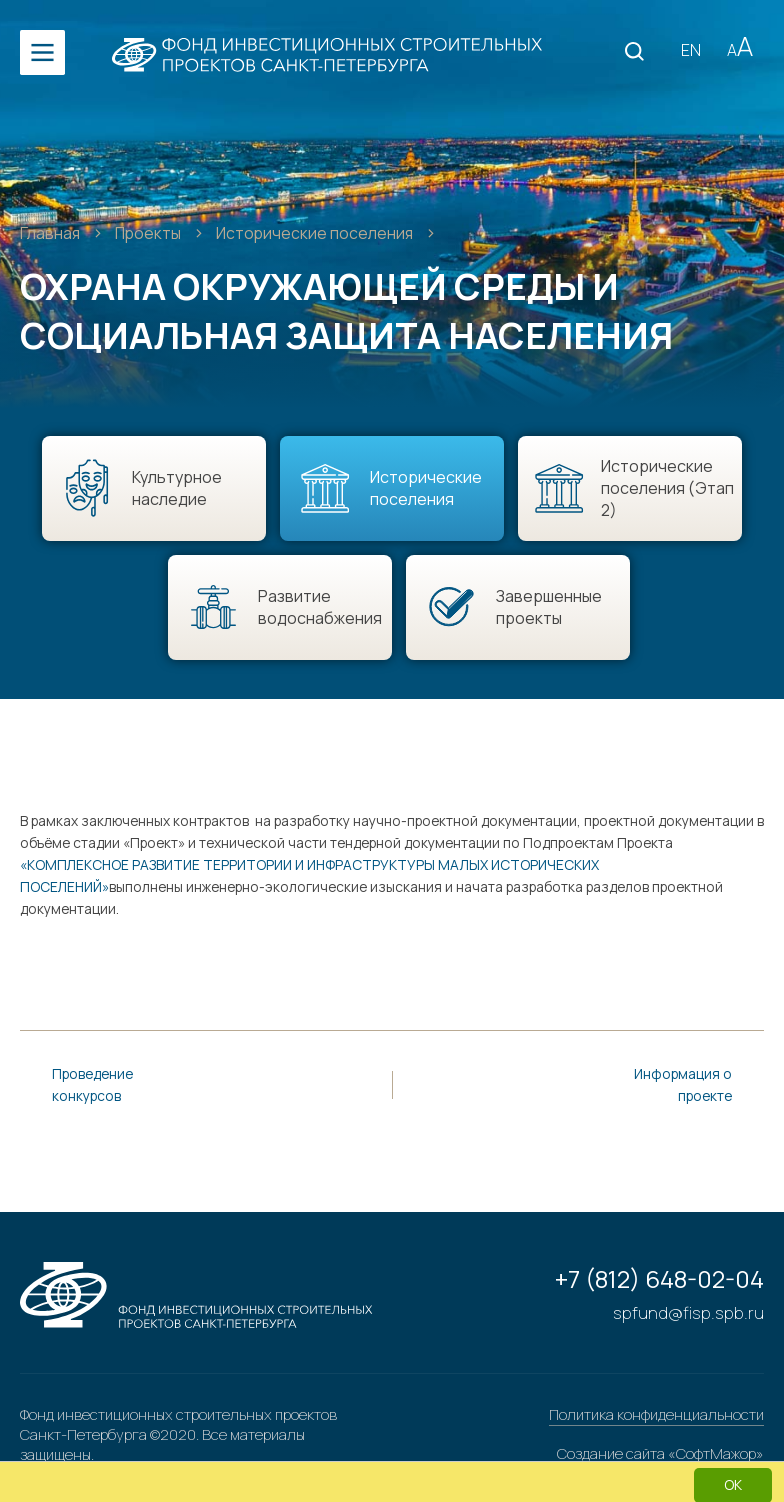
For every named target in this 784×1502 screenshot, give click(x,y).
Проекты (151, 233)
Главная (52, 233)
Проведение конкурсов (92, 1084)
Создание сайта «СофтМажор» (660, 1456)
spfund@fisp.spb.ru (689, 1312)
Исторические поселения (320, 233)
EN (691, 50)
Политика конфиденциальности (656, 1414)
